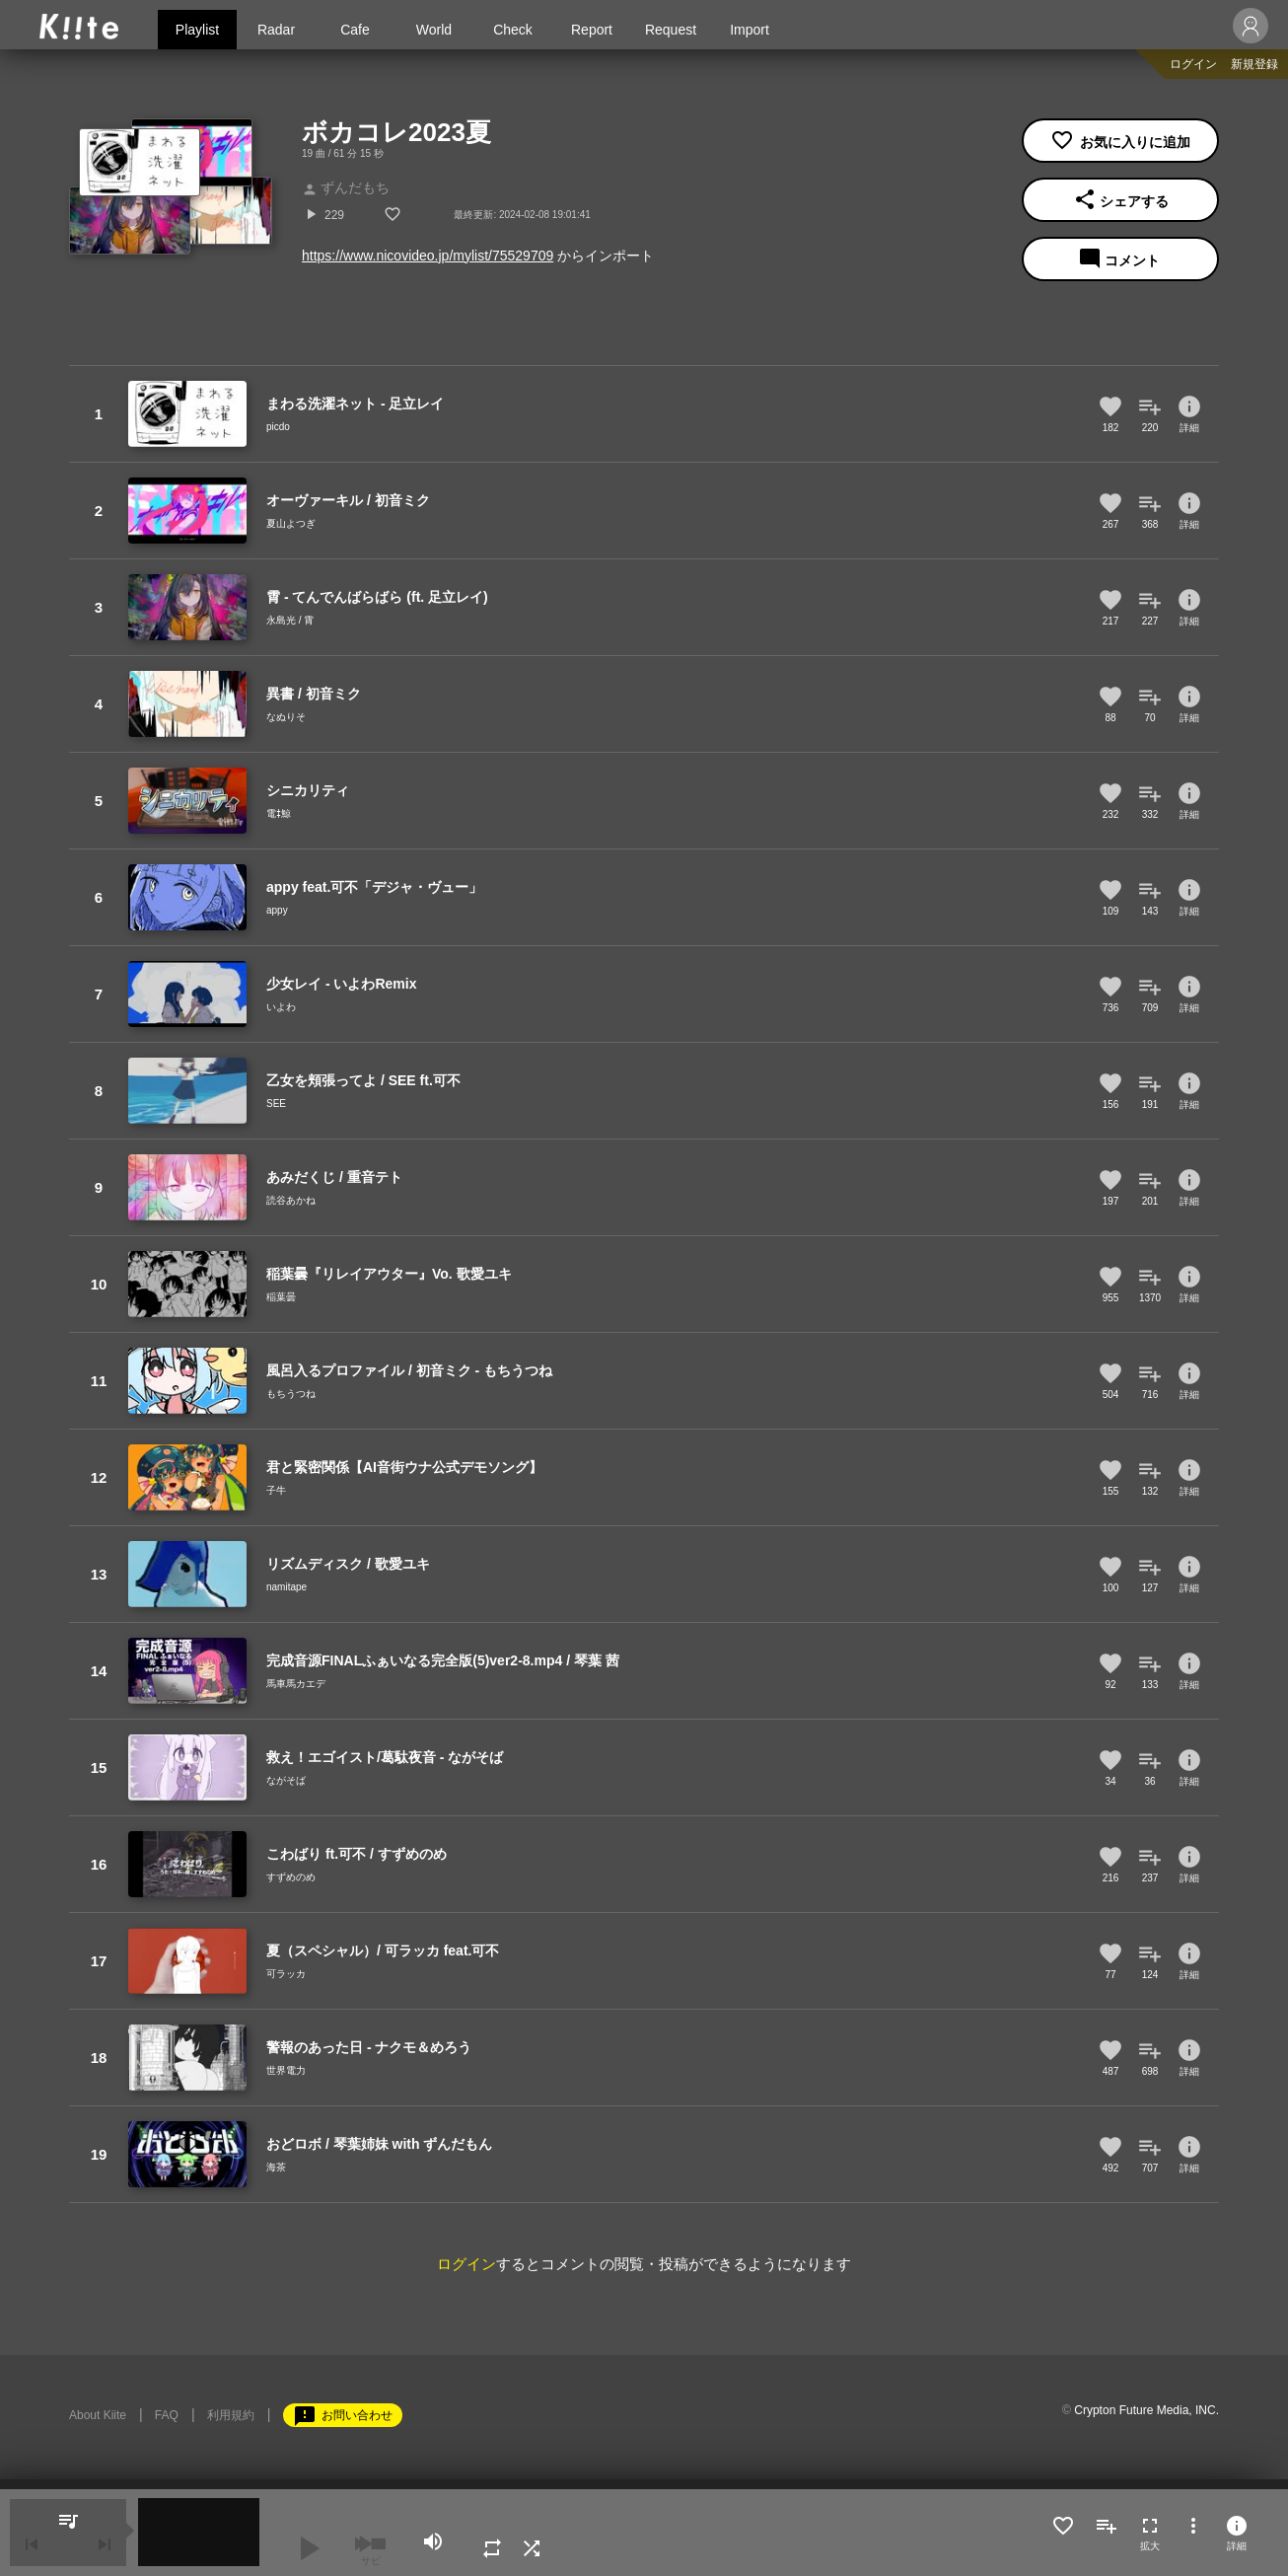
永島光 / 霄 (290, 620)
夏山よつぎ (291, 523)
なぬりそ (286, 716)
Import (749, 29)
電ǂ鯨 (278, 813)
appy (277, 910)
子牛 (276, 1490)
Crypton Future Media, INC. (1146, 2410)
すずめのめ (291, 1877)
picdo (278, 426)
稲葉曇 (281, 1296)
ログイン (1193, 64)
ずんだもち (346, 187)
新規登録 (1254, 64)
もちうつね (291, 1393)
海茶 (276, 2167)
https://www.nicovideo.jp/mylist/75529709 (427, 255)
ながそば (286, 1780)
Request (670, 29)
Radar (276, 29)
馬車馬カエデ (295, 1683)
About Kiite (97, 2415)
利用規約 (230, 2415)
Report (591, 29)
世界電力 (286, 2070)
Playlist (197, 29)
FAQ (167, 2415)
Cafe (355, 29)
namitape (286, 1587)
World (434, 29)
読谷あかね (291, 1200)
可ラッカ (286, 1973)
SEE (276, 1103)
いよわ (281, 1006)
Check (513, 29)
